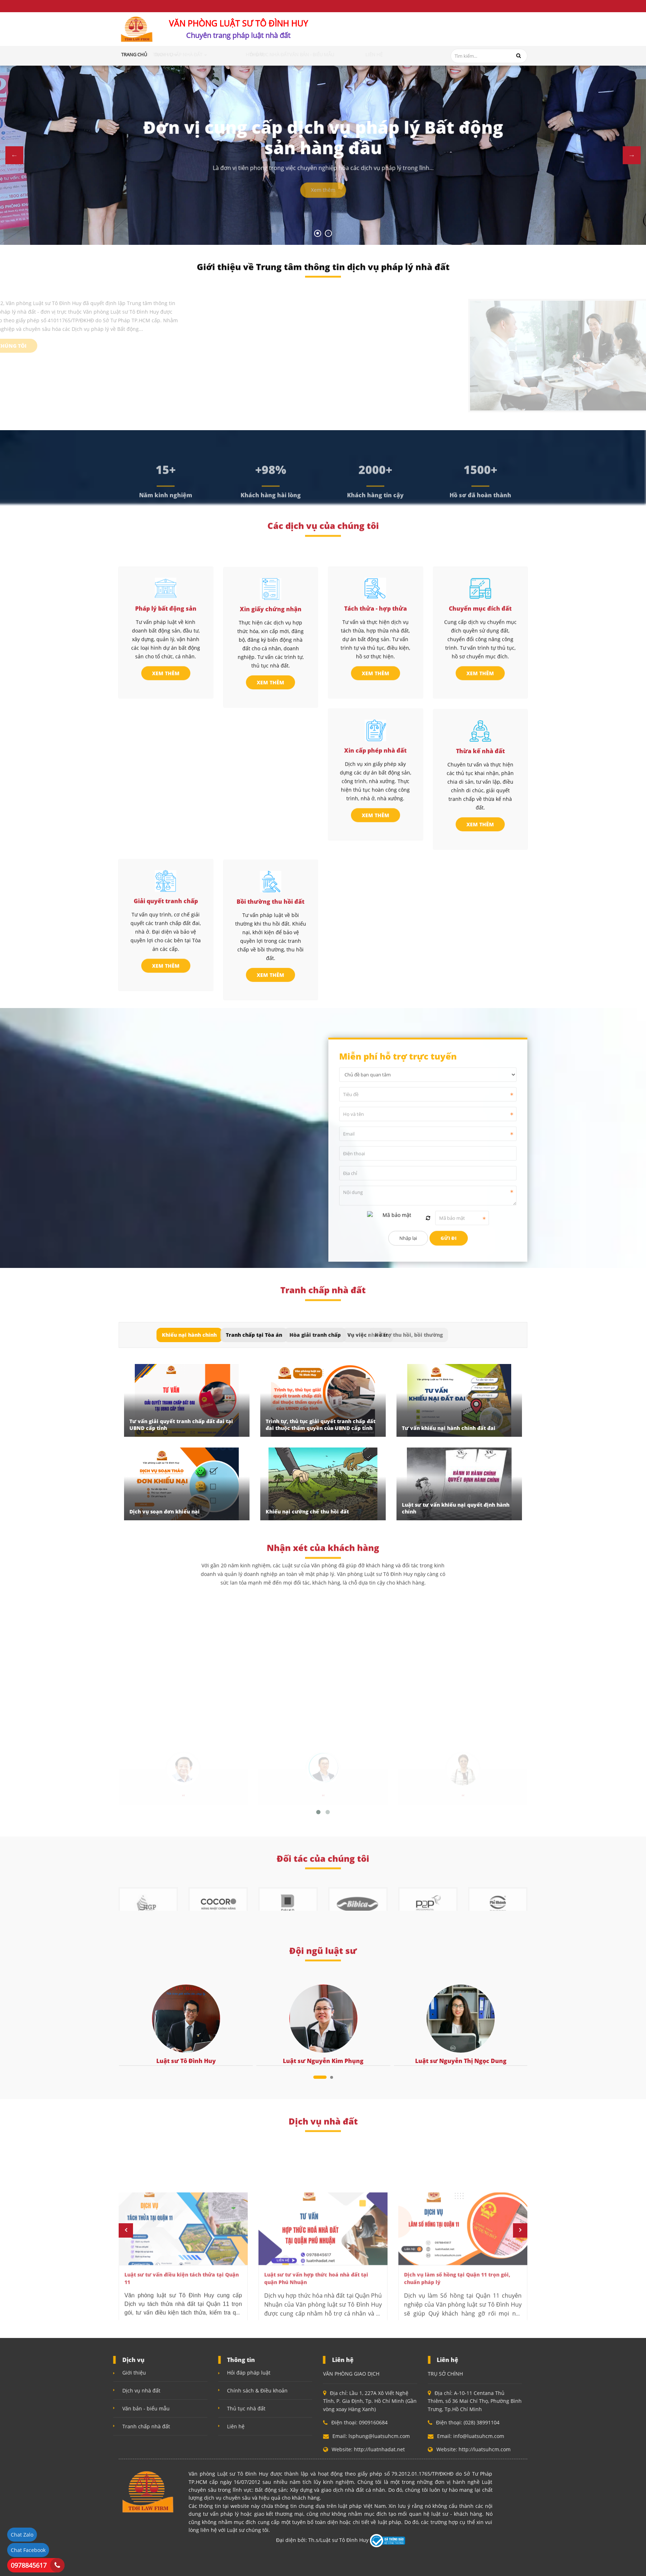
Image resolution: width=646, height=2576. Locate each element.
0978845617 (29, 2565)
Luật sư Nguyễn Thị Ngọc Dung (461, 2061)
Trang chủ (134, 54)
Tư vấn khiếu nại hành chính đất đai (448, 1428)
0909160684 (404, 33)
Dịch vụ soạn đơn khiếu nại (164, 1511)
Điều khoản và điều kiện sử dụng (155, 6)
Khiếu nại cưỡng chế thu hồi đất (307, 1511)
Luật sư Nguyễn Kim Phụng (323, 2061)
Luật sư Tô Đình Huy (186, 2061)
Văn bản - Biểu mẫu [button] (359, 54)
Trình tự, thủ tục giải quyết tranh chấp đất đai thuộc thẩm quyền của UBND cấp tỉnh (320, 1424)
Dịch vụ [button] (192, 54)
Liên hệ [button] (395, 54)
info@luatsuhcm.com (491, 37)
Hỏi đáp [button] (277, 54)
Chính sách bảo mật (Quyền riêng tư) (252, 6)
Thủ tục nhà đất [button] (312, 54)
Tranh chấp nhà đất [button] (236, 54)
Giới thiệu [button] (164, 54)
